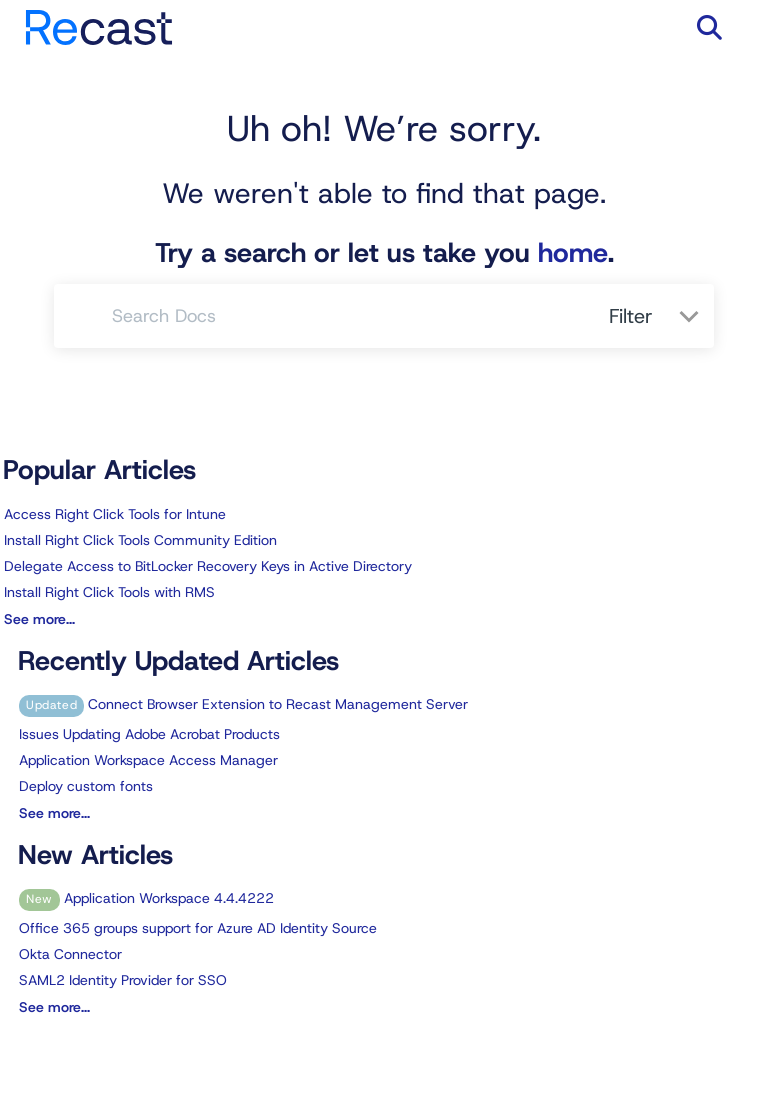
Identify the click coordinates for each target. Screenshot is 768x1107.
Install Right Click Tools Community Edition (140, 540)
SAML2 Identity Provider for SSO (123, 980)
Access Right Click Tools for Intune (115, 514)
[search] (349, 316)
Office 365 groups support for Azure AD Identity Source (198, 928)
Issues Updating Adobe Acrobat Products (149, 734)
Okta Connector (70, 954)
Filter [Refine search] (634, 316)
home (573, 253)
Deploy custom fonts (86, 786)
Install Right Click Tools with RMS (109, 592)
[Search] (83, 316)
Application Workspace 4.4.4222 (146, 898)
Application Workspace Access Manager (148, 760)
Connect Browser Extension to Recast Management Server (243, 704)
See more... (39, 619)
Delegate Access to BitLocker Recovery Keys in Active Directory (208, 566)
